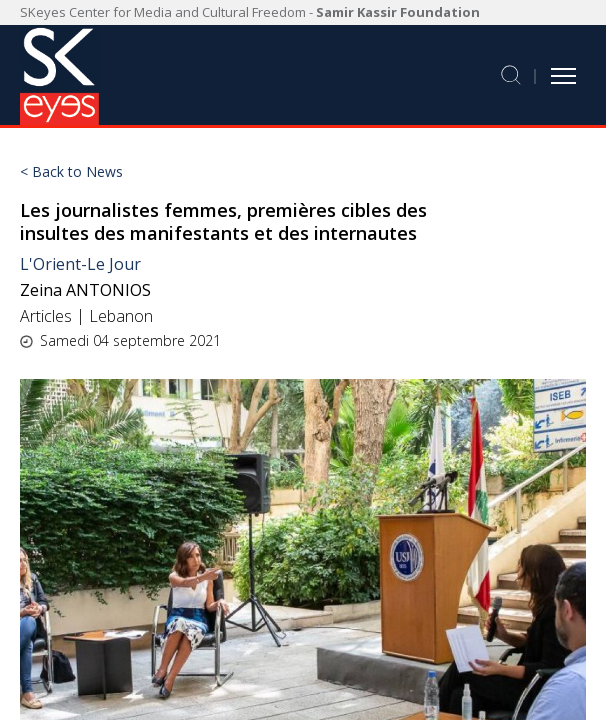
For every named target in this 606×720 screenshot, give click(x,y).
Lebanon (121, 316)
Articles (46, 316)
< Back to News (71, 172)
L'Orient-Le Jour (80, 264)
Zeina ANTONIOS (85, 290)
